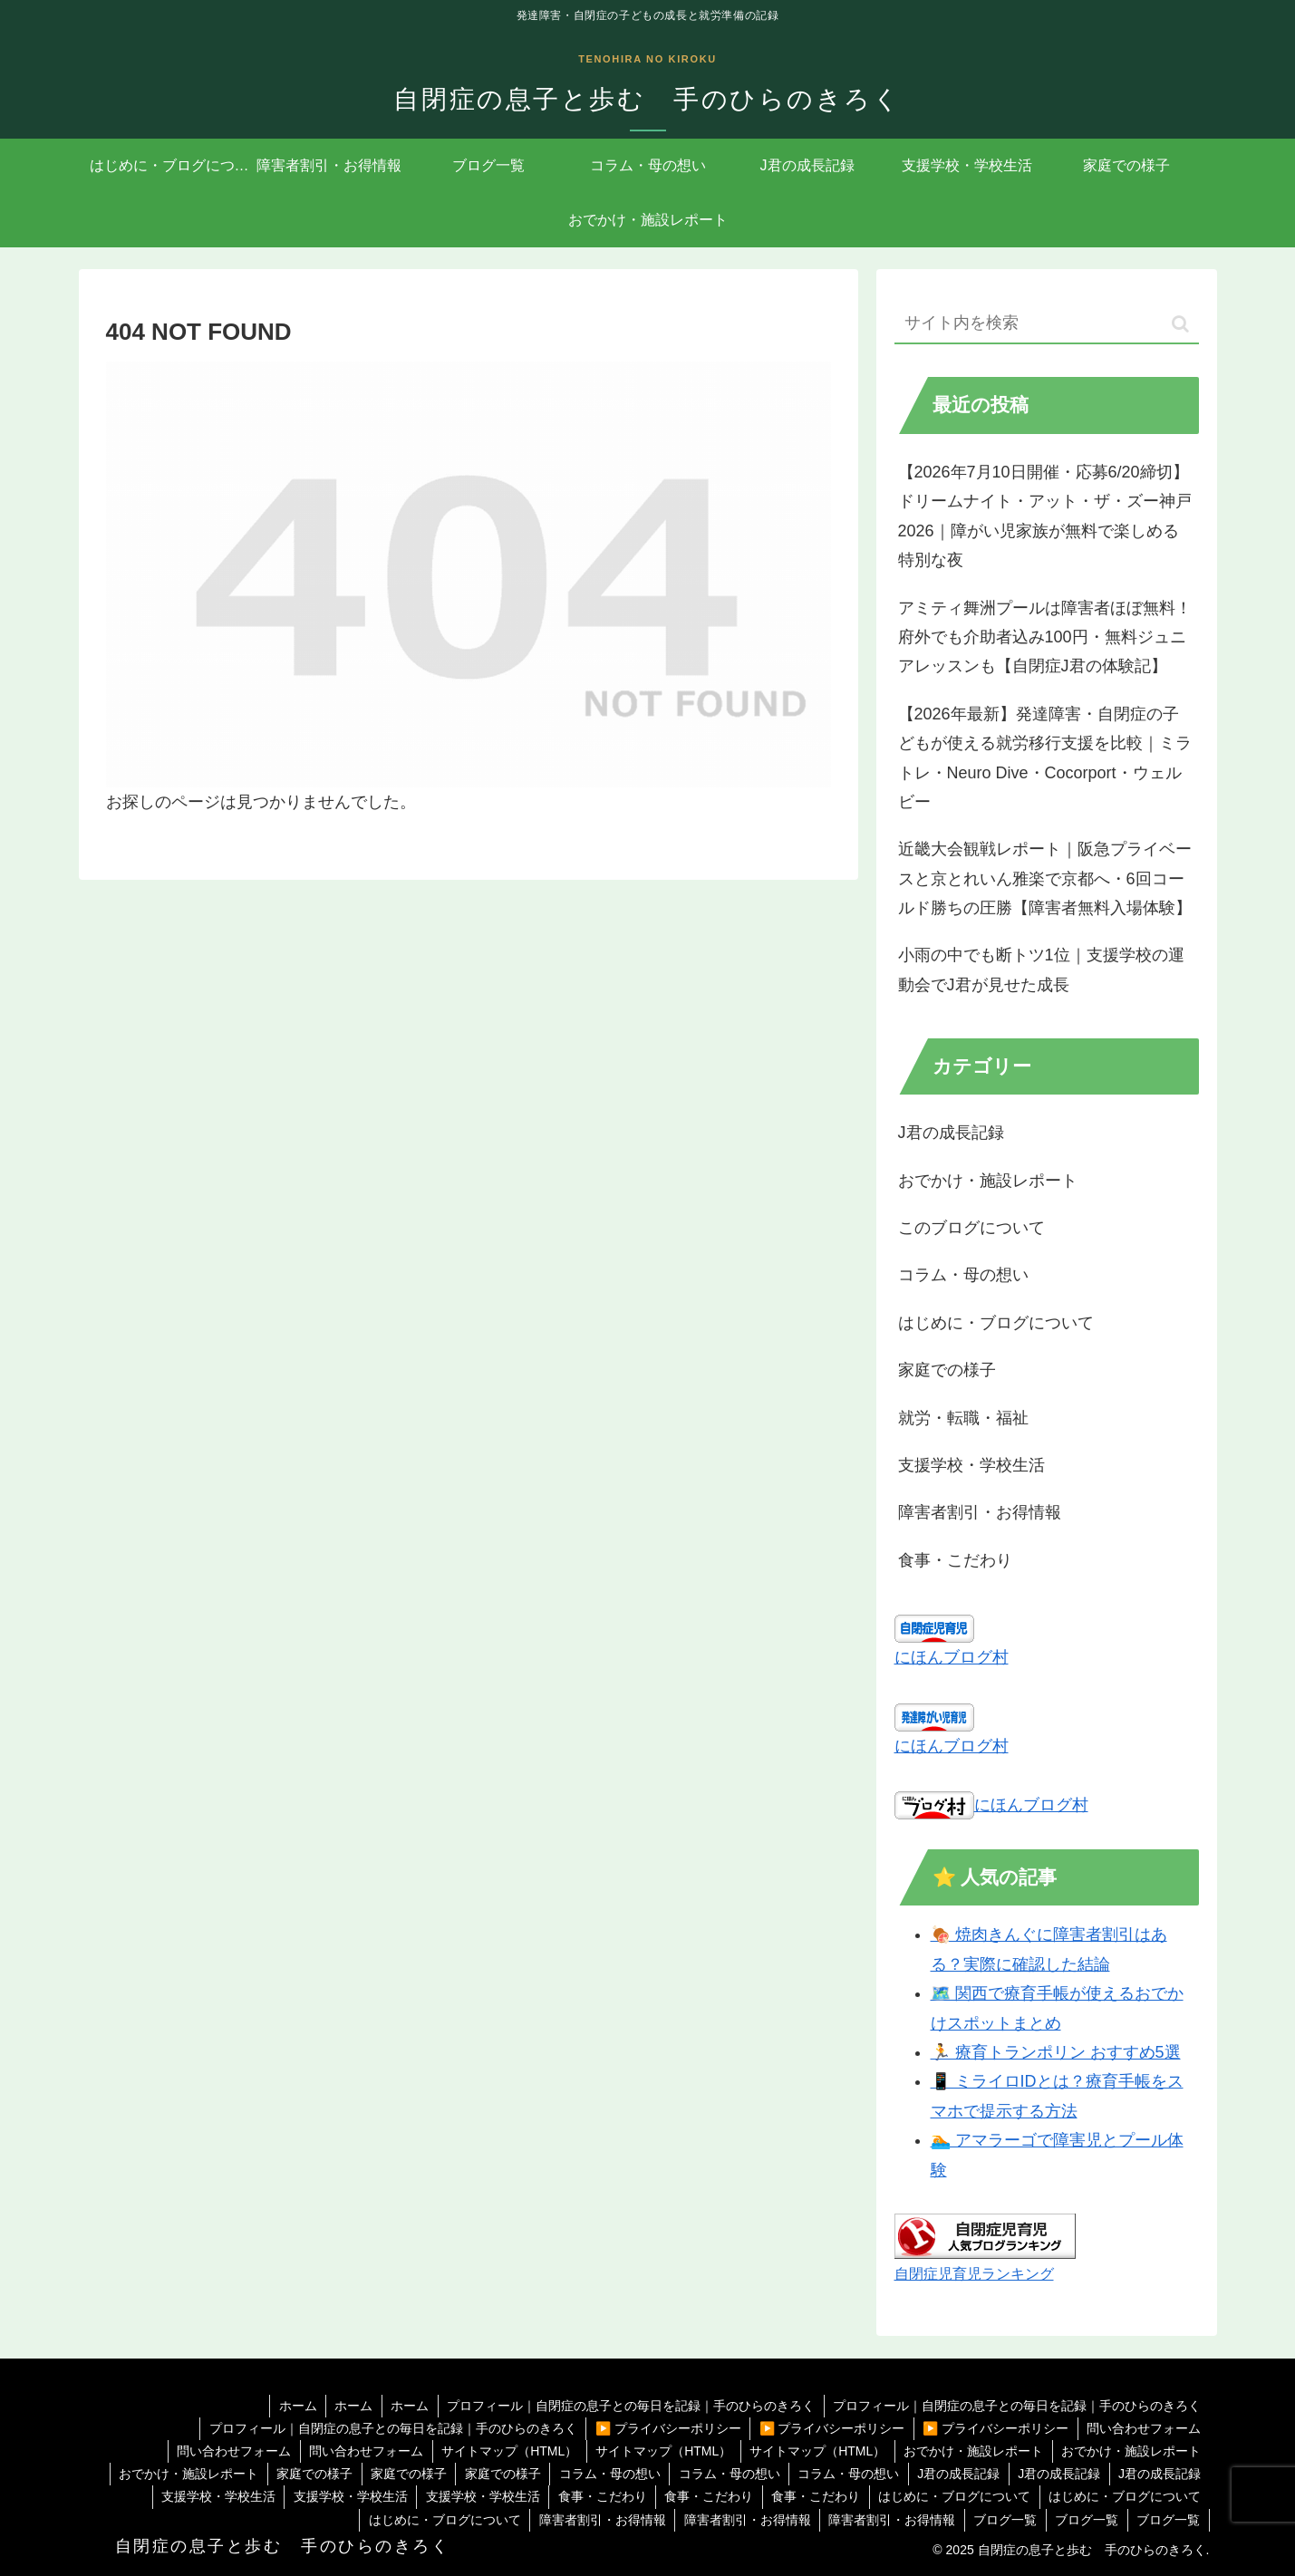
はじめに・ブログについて (953, 2496)
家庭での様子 (306, 2473)
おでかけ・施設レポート (972, 2451)
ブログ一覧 (1003, 2520)
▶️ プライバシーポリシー (665, 2428)
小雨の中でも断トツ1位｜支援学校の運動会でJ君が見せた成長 (1041, 969)
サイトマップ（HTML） (505, 2451)
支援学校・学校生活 (211, 2496)
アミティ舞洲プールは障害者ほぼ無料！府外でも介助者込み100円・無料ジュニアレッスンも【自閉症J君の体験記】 (1045, 637)
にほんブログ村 (951, 1657)
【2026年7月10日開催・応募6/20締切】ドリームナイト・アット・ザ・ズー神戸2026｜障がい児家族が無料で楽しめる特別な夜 (1045, 516)
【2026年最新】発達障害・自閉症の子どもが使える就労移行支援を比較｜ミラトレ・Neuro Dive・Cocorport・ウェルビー (1045, 758)
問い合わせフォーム (1144, 2428)
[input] (1046, 324)
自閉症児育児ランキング (974, 2273)
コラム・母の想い (604, 2473)
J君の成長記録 (956, 2473)
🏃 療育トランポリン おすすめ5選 (1056, 2052)
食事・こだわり (598, 2496)
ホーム (294, 2405)
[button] (1180, 324)
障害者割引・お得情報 (597, 2520)
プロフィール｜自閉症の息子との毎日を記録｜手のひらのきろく (630, 2405)
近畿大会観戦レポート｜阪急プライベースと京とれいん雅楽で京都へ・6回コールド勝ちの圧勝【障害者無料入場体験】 (1045, 878)
